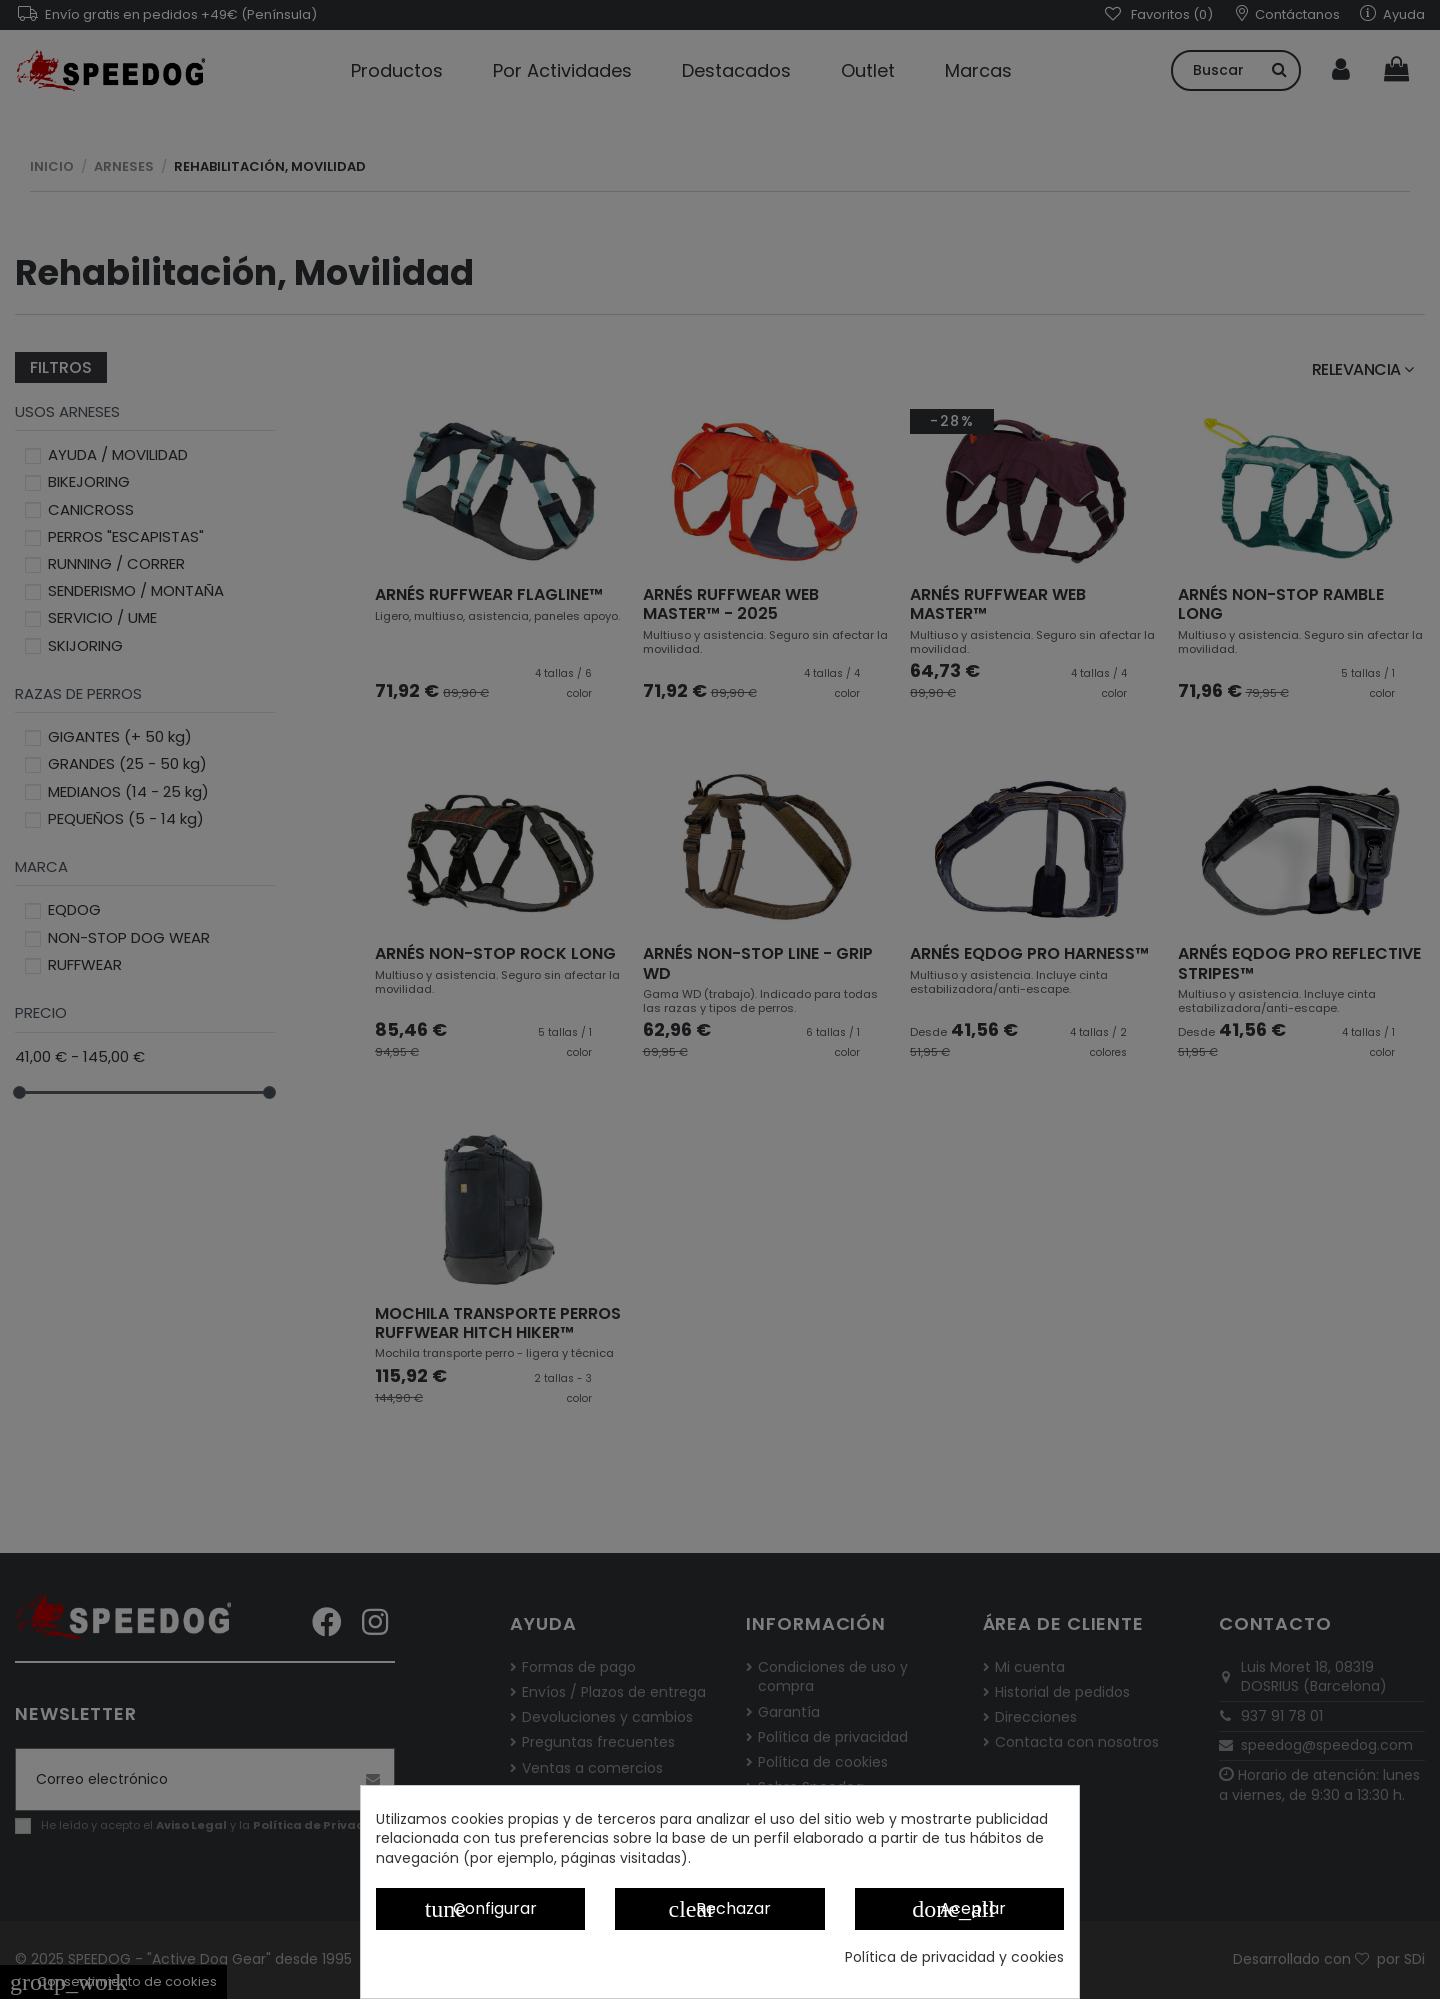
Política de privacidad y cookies (954, 1957)
